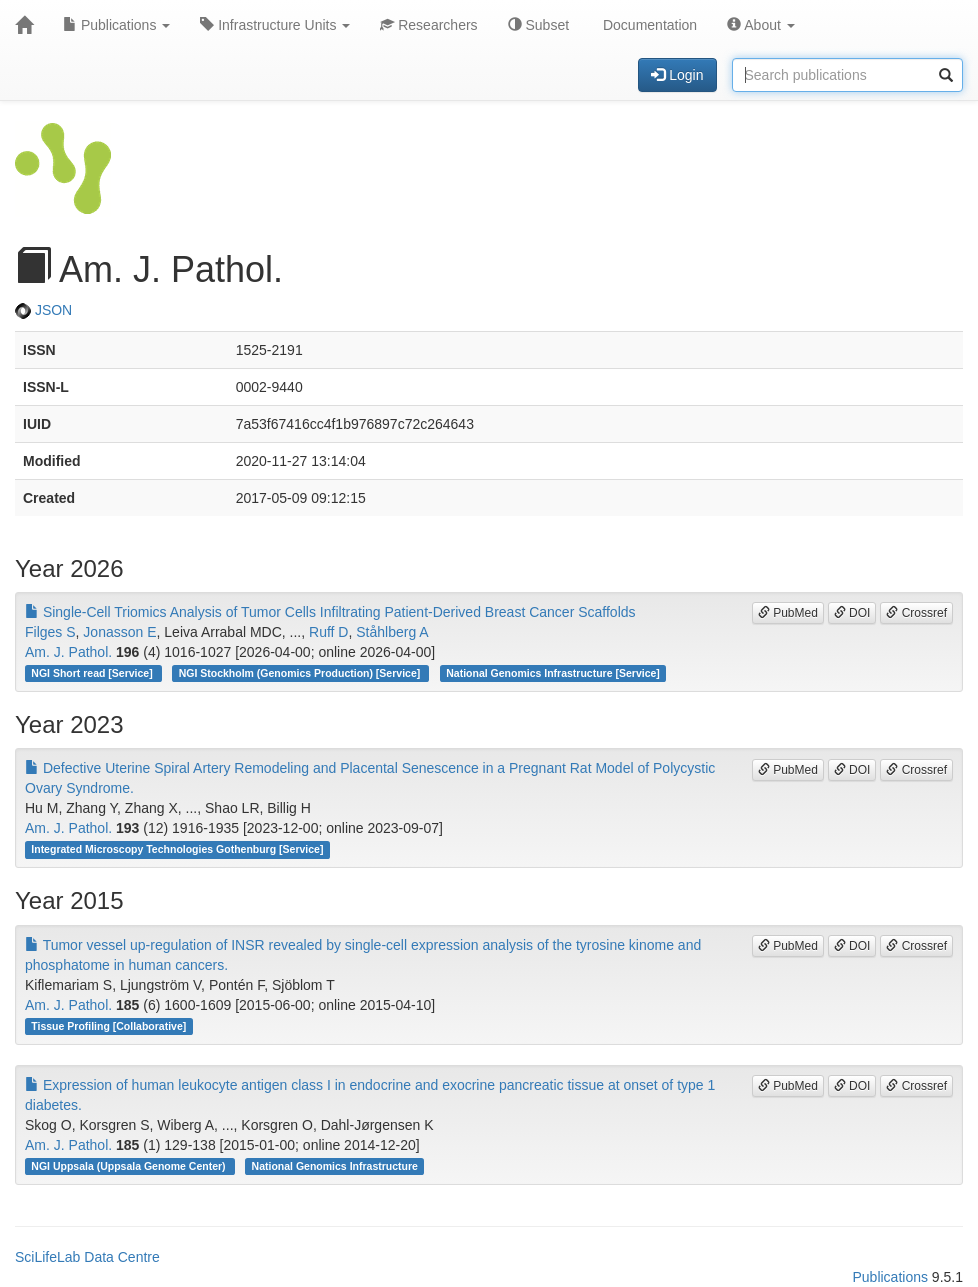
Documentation (648, 25)
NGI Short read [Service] (93, 673)
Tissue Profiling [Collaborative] (108, 1026)
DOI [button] (852, 613)
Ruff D (328, 632)
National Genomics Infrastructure (335, 1166)
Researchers (428, 25)
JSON (43, 310)
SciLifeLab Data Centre (87, 1257)
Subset (538, 25)
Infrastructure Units (275, 25)
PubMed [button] (788, 613)
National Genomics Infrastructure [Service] (553, 673)
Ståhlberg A (392, 632)
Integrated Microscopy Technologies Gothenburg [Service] (177, 849)
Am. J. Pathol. (68, 652)
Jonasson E (119, 632)
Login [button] (677, 75)
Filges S (50, 632)
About (761, 25)
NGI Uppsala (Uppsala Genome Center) (129, 1166)
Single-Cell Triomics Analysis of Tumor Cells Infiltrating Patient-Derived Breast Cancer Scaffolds (330, 612)
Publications (116, 25)
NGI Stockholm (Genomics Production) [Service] (301, 673)
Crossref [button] (916, 613)
